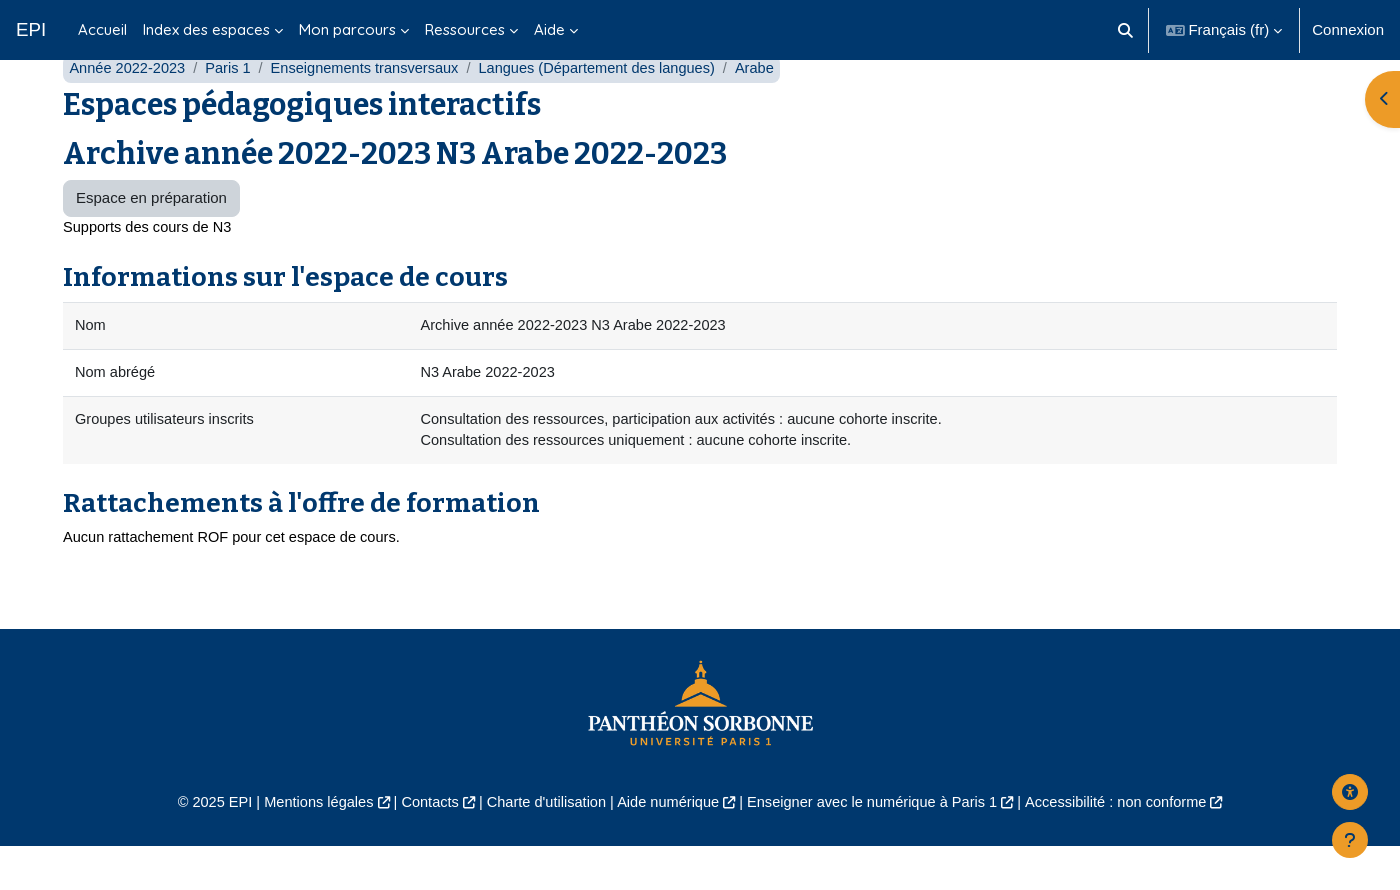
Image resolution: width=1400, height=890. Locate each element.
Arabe (773, 107)
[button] (1125, 30)
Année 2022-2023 (128, 107)
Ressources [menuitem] (465, 29)
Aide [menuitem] (549, 29)
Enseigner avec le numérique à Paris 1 (878, 846)
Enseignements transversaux (372, 107)
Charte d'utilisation (541, 846)
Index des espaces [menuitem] (206, 29)
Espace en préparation (151, 237)
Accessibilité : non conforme (1129, 846)
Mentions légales (306, 846)
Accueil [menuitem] (102, 29)
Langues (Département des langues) (611, 107)
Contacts (421, 846)
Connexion (1348, 29)
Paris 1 (232, 107)
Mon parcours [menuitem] (347, 29)
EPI (31, 29)
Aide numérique (666, 846)
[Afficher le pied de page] (1350, 840)
